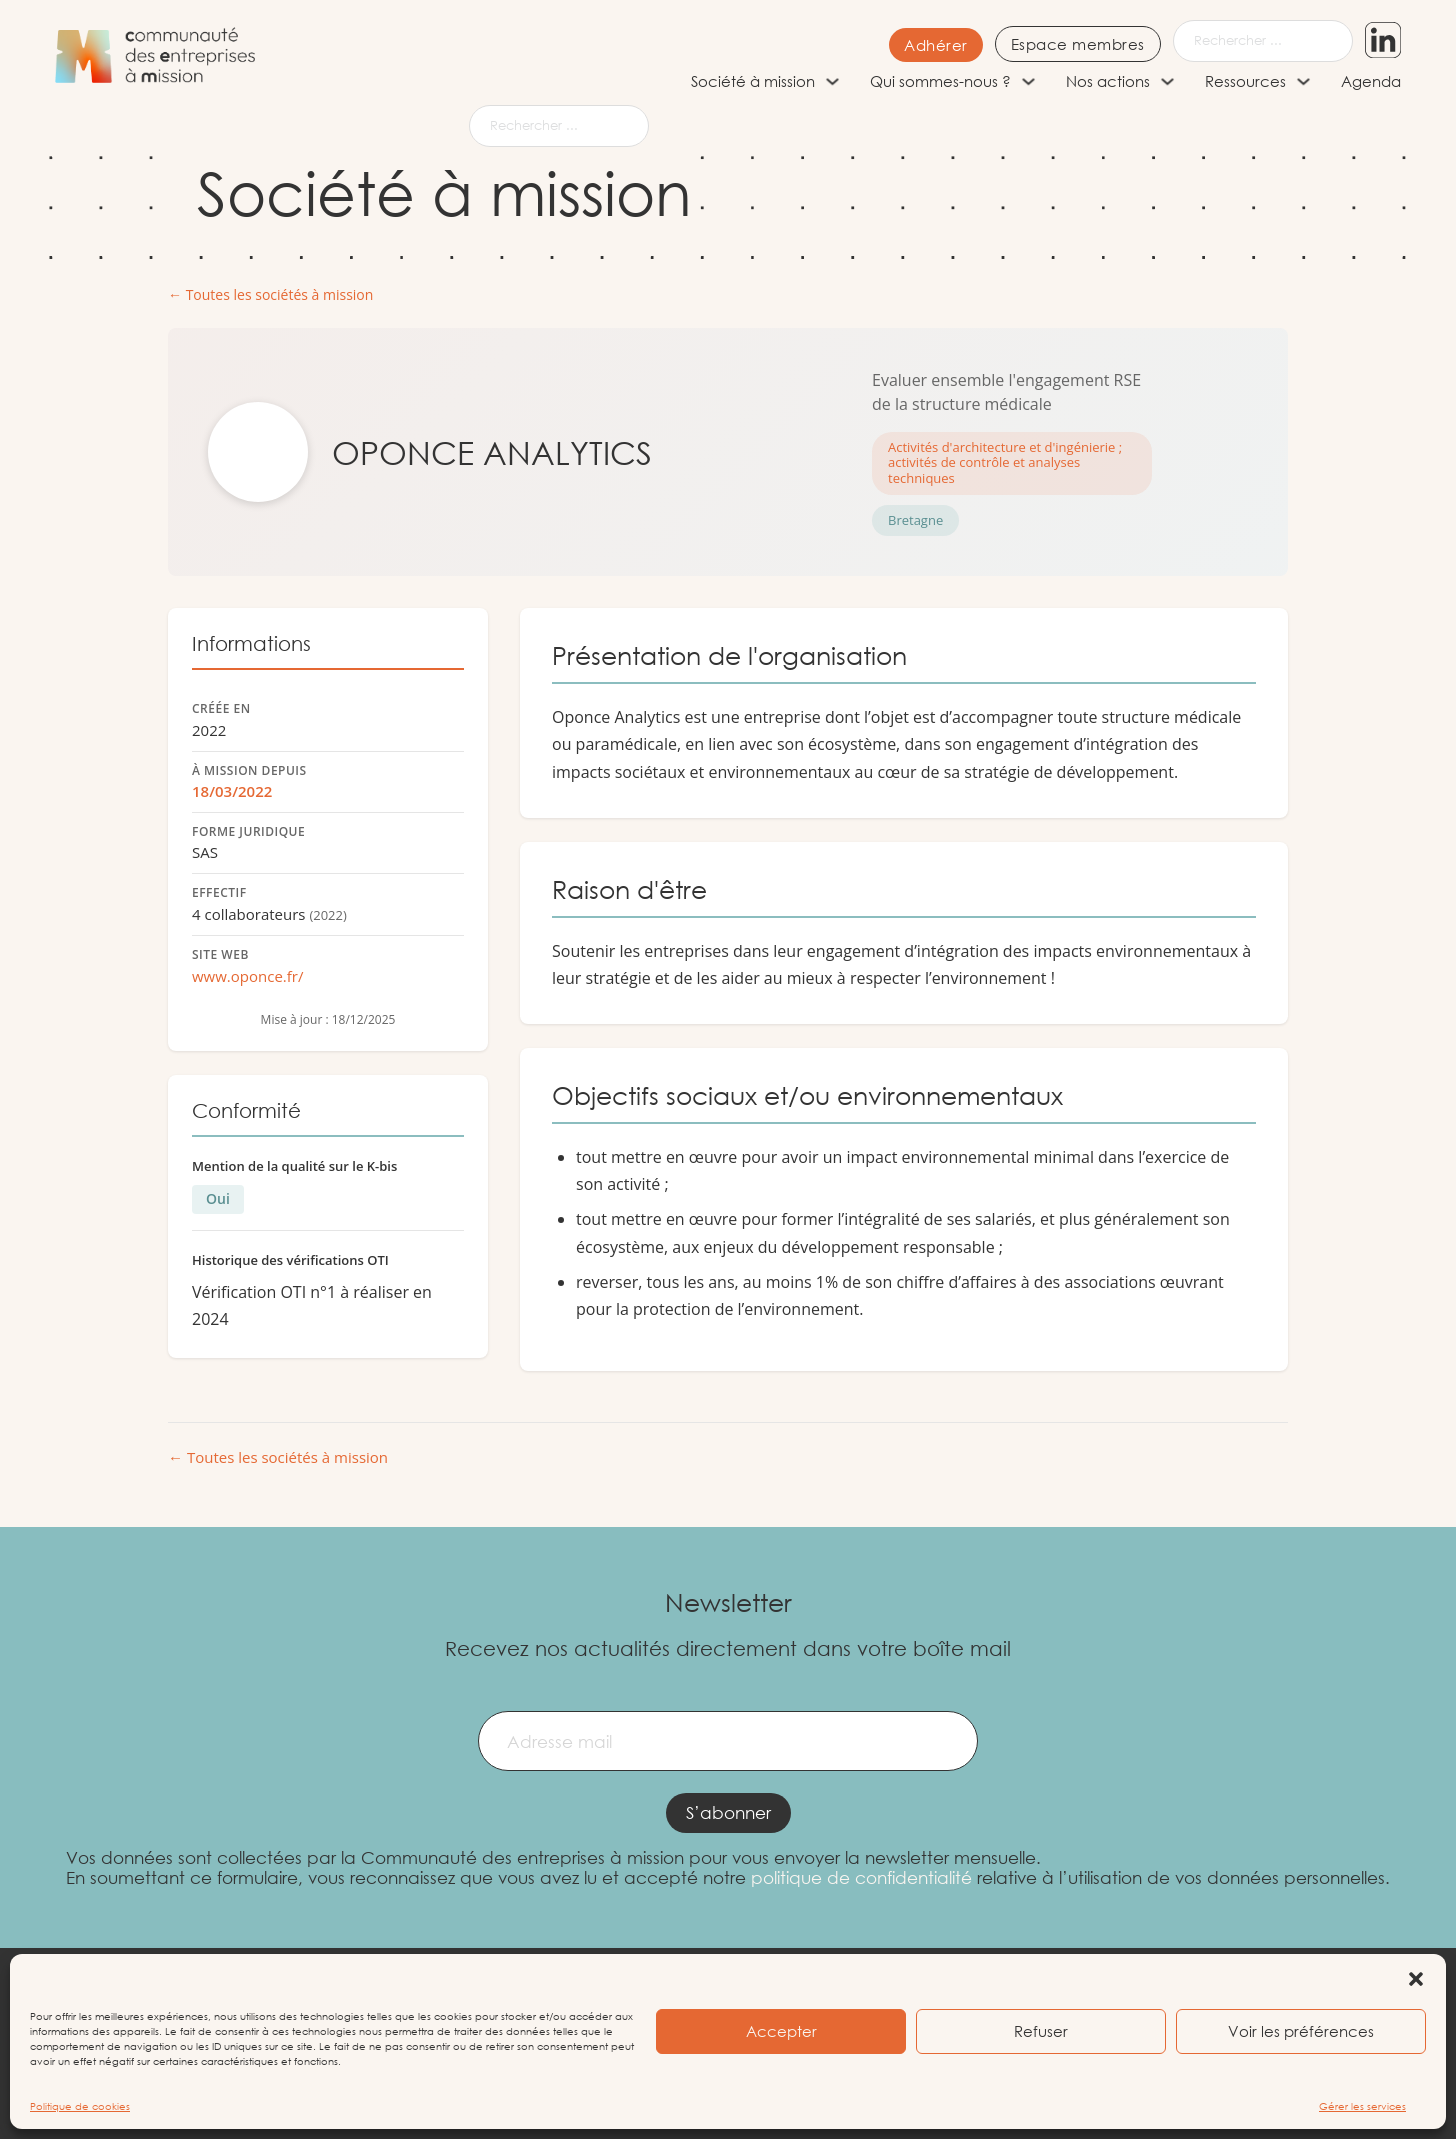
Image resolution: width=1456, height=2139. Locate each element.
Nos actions (1108, 81)
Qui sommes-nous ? (940, 81)
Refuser (1041, 2031)
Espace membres (1057, 44)
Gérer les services (1362, 2106)
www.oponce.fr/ (247, 976)
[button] (1416, 1979)
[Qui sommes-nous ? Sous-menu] (1028, 81)
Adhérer (915, 45)
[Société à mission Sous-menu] (832, 81)
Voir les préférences (1301, 2031)
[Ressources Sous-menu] (1303, 81)
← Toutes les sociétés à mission (270, 295)
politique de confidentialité (861, 1877)
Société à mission (753, 81)
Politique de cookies (80, 2106)
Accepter (781, 2031)
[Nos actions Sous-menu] (1167, 81)
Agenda (1371, 81)
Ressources (1245, 81)
